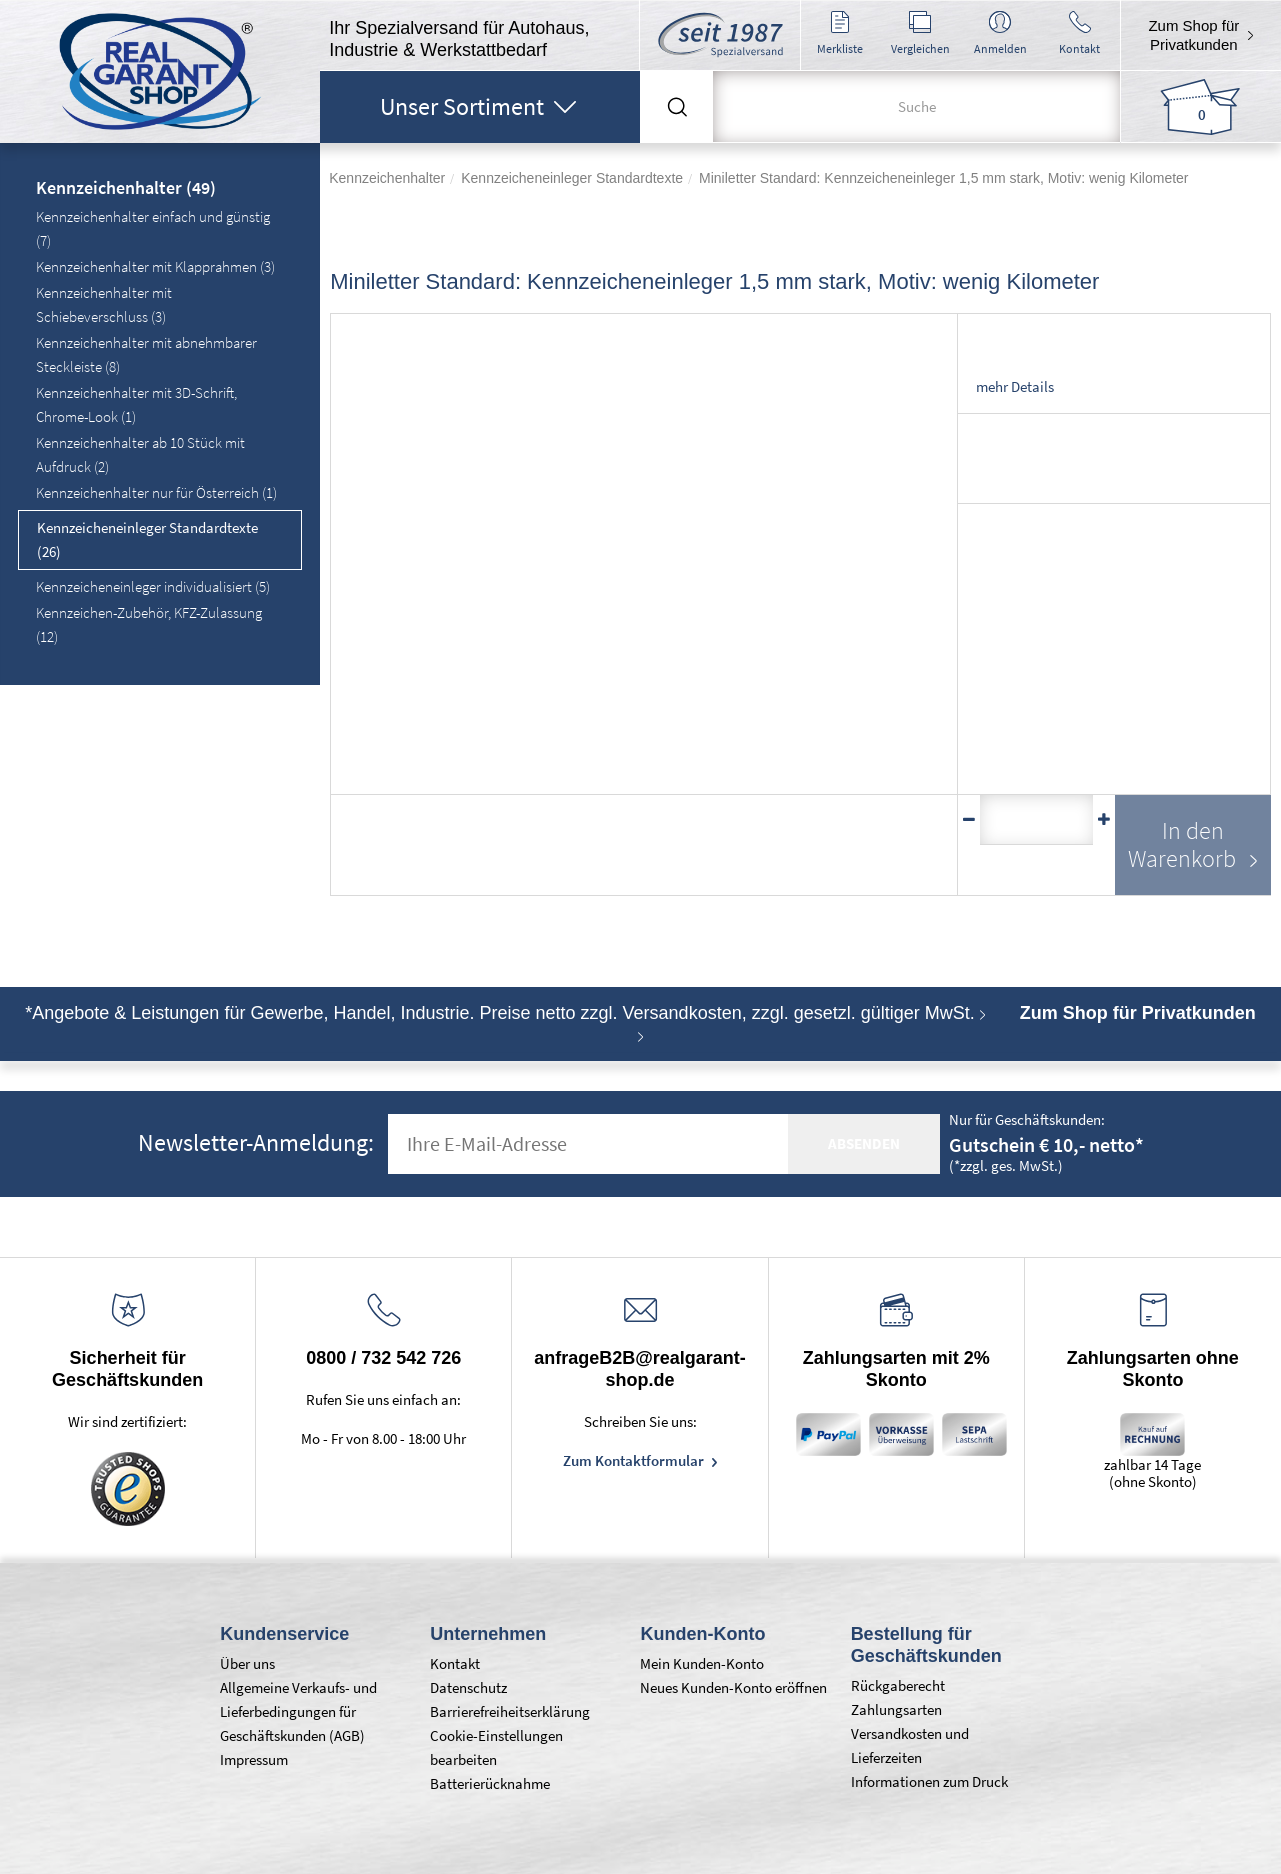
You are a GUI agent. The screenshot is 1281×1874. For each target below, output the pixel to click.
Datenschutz (468, 1687)
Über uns (247, 1663)
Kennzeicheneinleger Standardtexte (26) (147, 539)
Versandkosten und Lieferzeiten (910, 1745)
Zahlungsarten (896, 1709)
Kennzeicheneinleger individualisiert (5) (153, 586)
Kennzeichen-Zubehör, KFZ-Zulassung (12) (149, 624)
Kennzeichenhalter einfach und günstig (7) (153, 228)
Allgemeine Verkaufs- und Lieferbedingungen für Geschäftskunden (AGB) (298, 1711)
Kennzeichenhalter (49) (126, 189)
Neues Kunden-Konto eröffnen (733, 1687)
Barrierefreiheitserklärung (510, 1711)
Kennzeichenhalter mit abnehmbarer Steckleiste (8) (146, 354)
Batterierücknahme (490, 1783)
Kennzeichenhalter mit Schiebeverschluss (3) (104, 304)
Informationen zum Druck (929, 1781)
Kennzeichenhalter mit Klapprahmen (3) (155, 266)
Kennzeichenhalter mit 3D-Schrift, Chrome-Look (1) (136, 404)
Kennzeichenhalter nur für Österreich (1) (156, 492)
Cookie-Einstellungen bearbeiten (496, 1747)
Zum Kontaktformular (635, 1460)
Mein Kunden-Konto (702, 1663)
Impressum (254, 1759)
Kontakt (455, 1663)
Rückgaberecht (898, 1685)
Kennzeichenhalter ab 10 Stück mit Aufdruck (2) (140, 454)
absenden (864, 1143)
